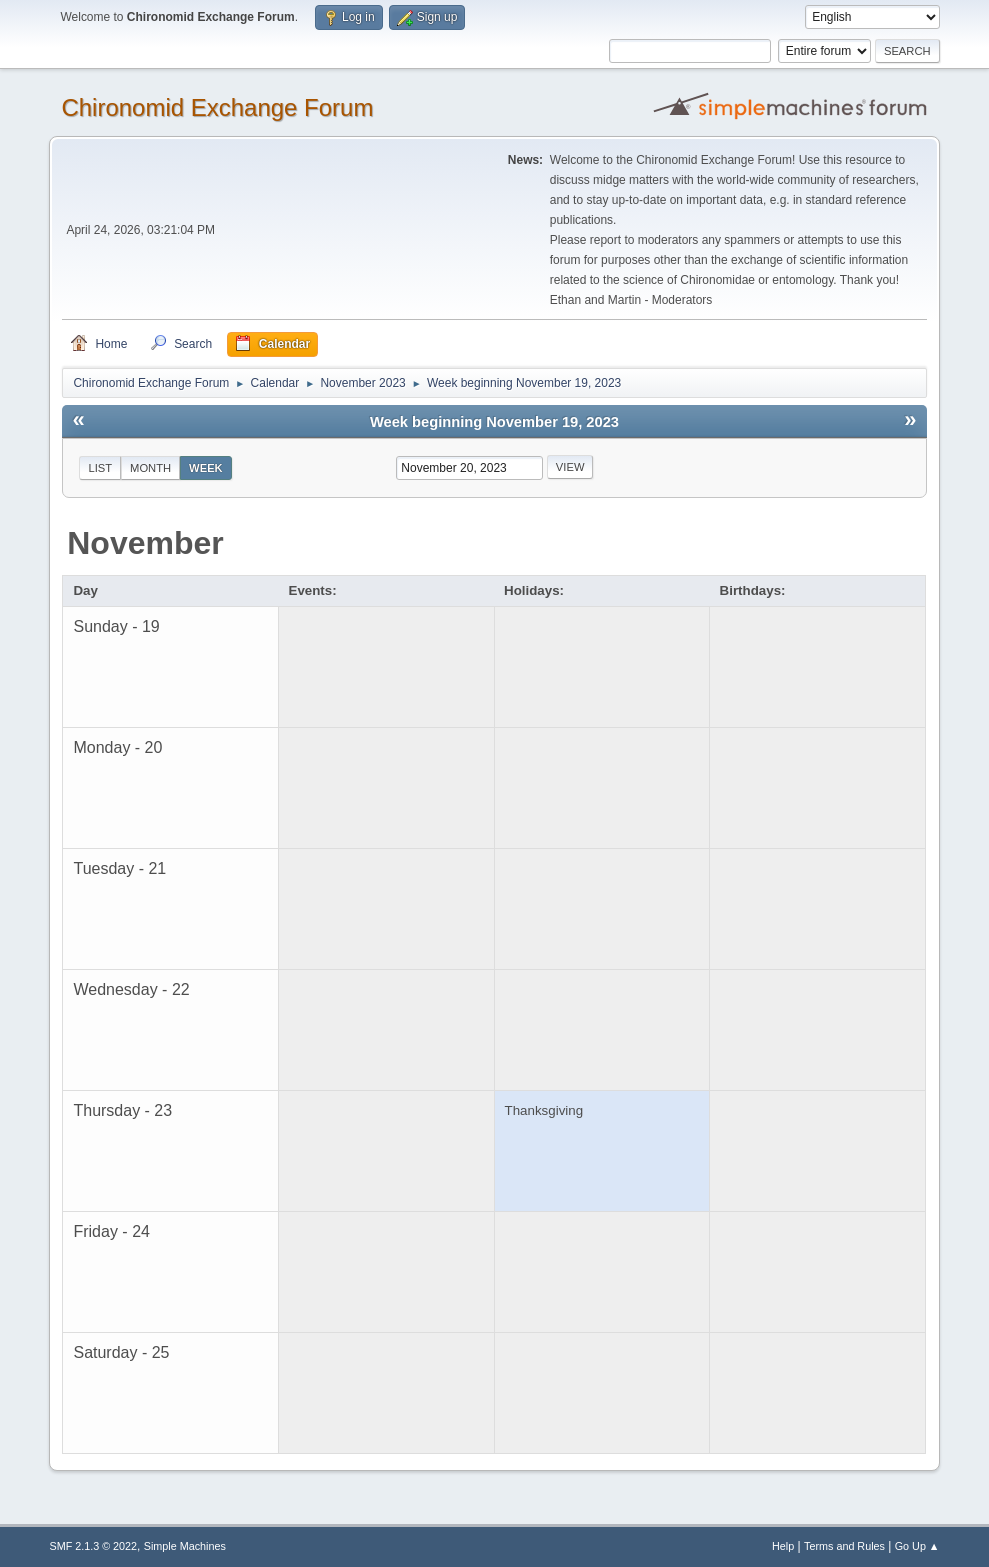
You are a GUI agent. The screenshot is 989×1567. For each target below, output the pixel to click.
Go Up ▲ (917, 1546)
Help (783, 1546)
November (145, 543)
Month (150, 468)
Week (206, 468)
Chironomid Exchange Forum (217, 107)
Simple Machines (185, 1546)
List (100, 468)
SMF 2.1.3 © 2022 (93, 1546)
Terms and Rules (844, 1546)
